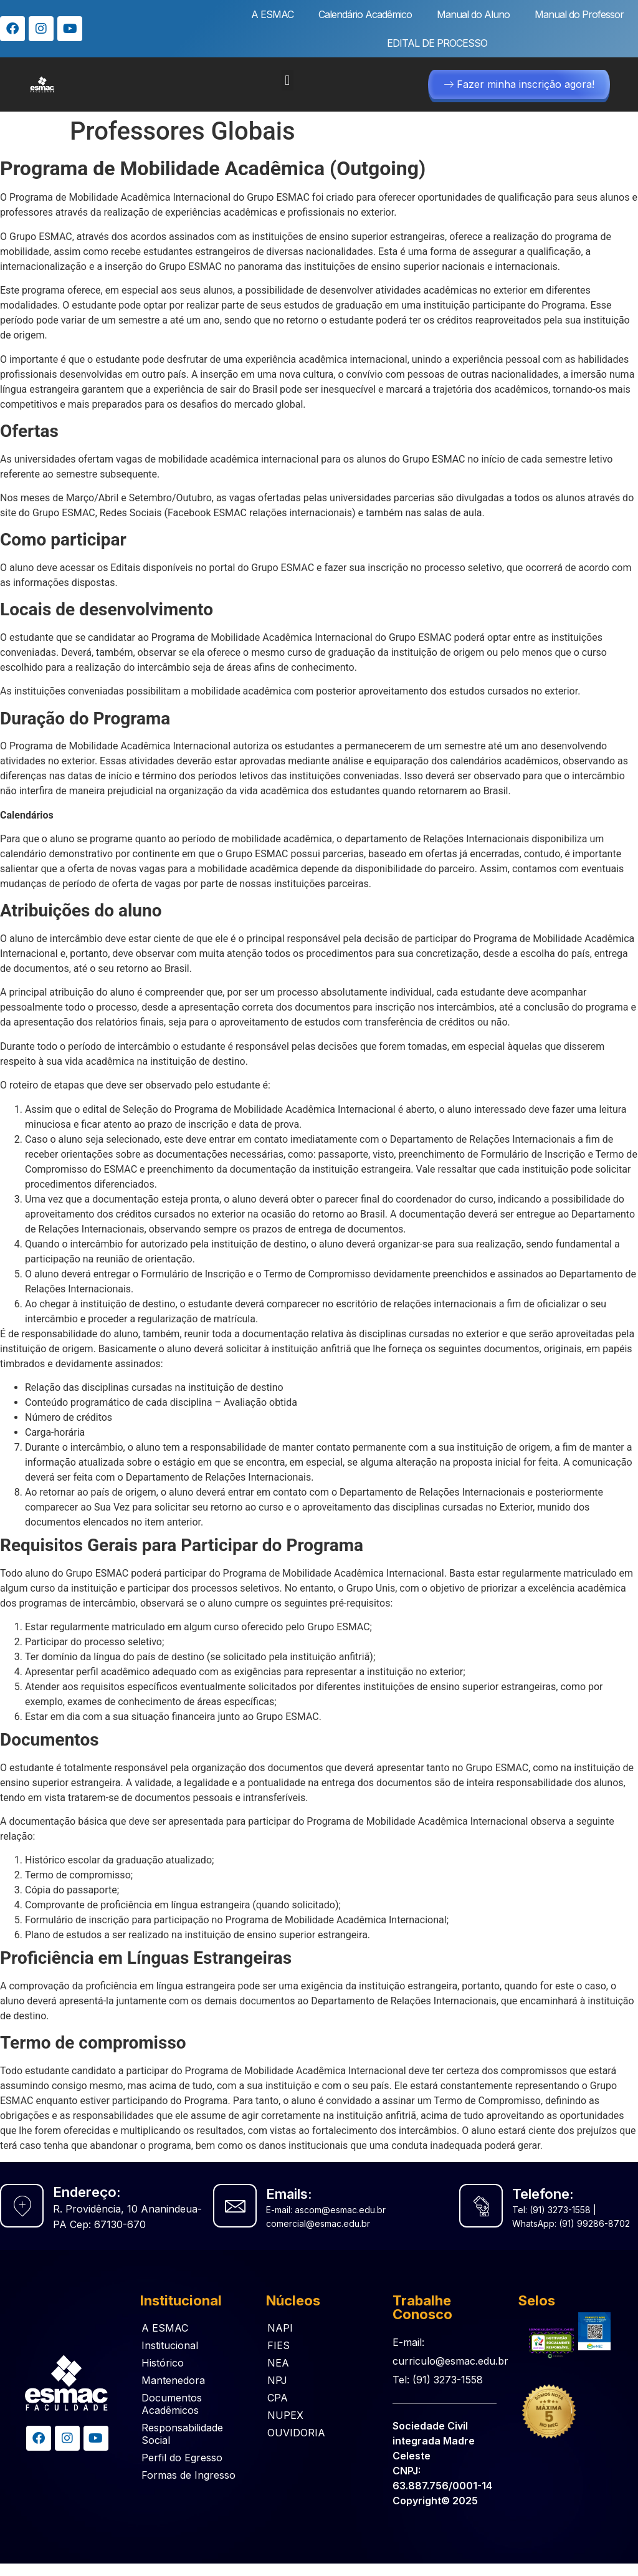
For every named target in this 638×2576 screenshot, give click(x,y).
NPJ (277, 2380)
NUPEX (285, 2415)
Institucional (169, 2345)
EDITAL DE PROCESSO (437, 43)
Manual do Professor (579, 14)
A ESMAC (272, 14)
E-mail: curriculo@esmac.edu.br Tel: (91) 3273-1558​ (450, 2361)
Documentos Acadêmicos (171, 2403)
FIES (278, 2345)
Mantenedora (173, 2380)
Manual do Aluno (473, 14)
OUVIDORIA (296, 2432)
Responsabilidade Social (182, 2433)
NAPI (280, 2328)
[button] (287, 80)
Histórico (162, 2363)
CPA (277, 2397)
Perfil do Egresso (181, 2457)
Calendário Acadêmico (365, 14)
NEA (278, 2363)
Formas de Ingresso (188, 2475)
